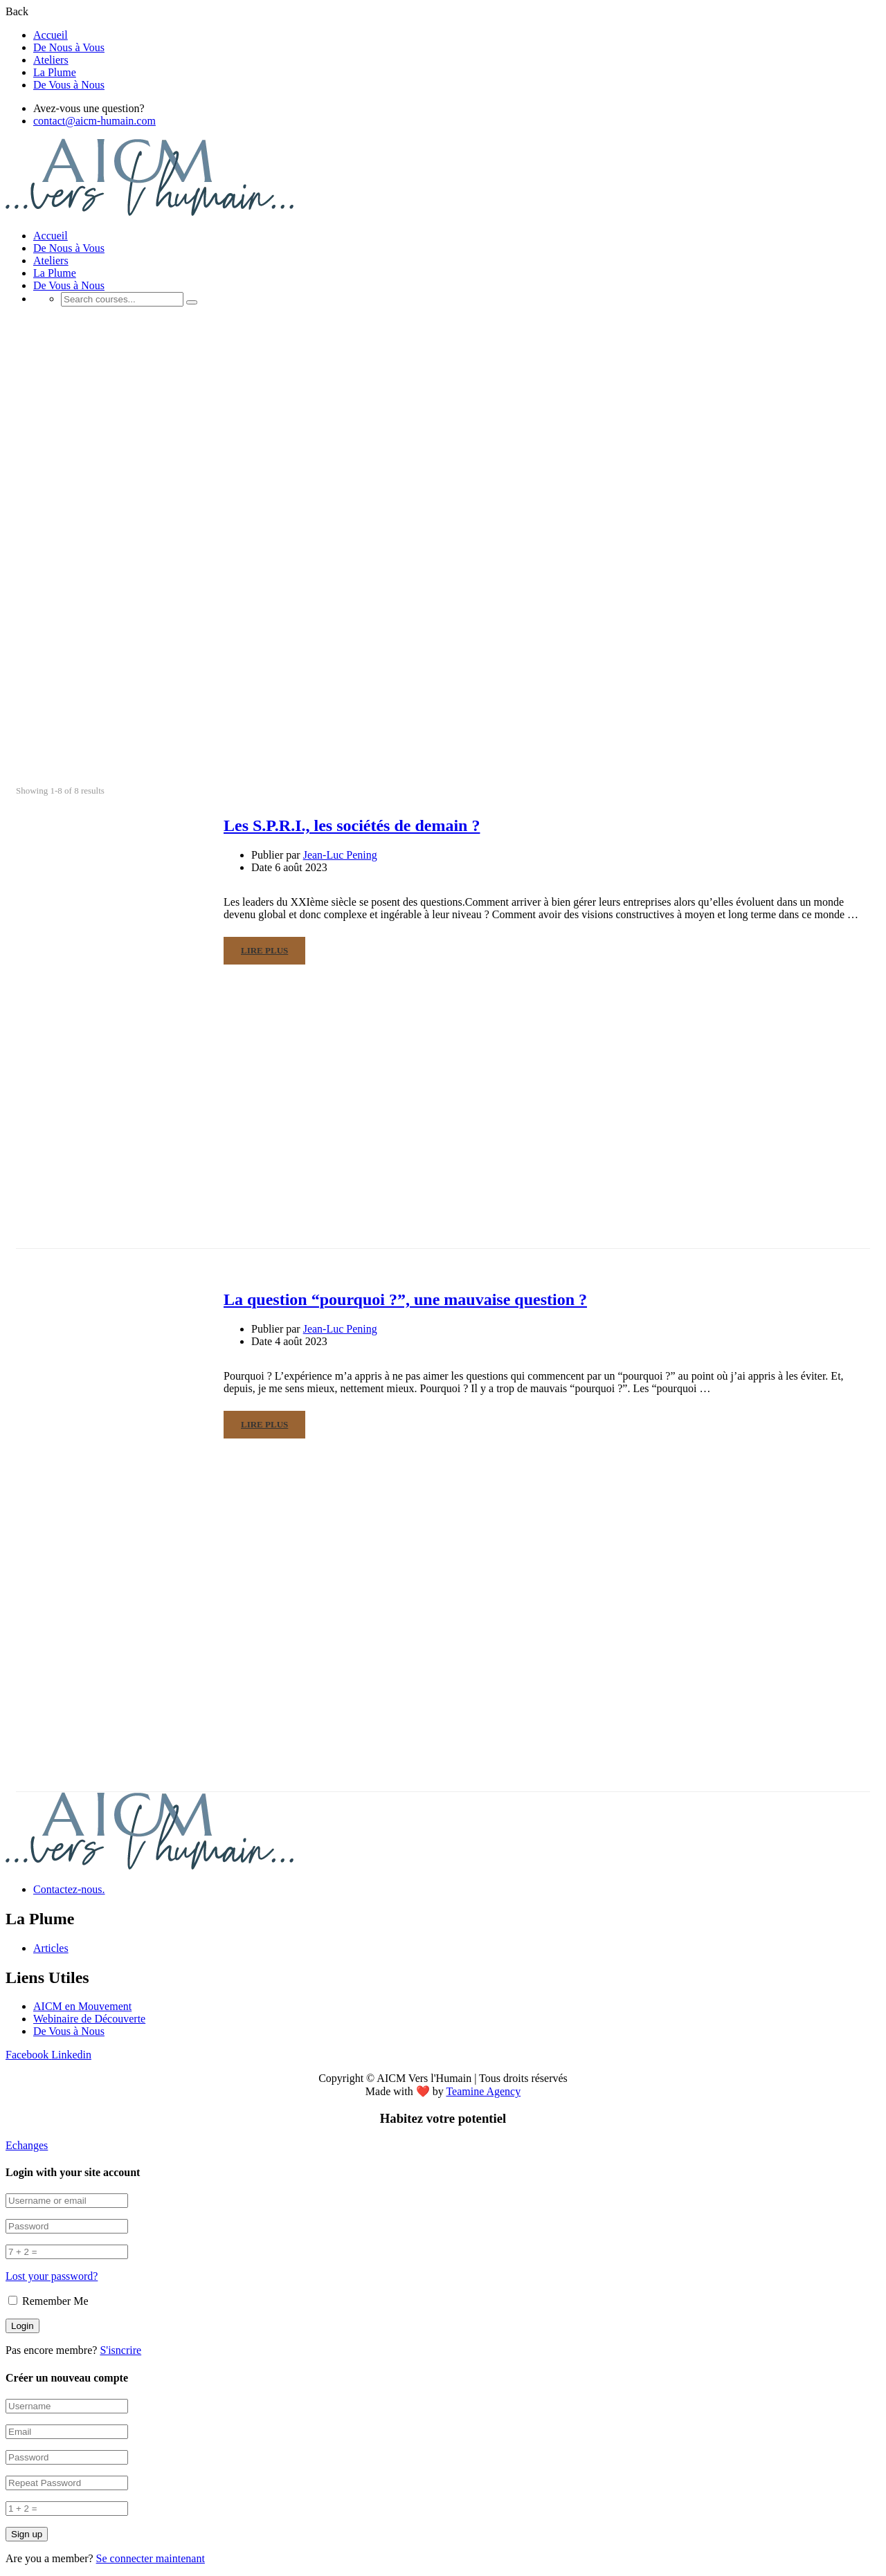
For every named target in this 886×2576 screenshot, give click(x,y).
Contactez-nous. (69, 1889)
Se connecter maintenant (150, 2558)
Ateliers (51, 60)
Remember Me (48, 2301)
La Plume (54, 72)
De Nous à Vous (69, 47)
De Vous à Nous (69, 85)
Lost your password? (52, 2276)
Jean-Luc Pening (340, 855)
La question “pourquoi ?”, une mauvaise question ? (405, 1299)
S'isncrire (120, 2350)
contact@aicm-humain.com (94, 121)
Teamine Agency (483, 2091)
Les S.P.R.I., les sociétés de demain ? (352, 825)
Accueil (50, 35)
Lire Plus (264, 950)
